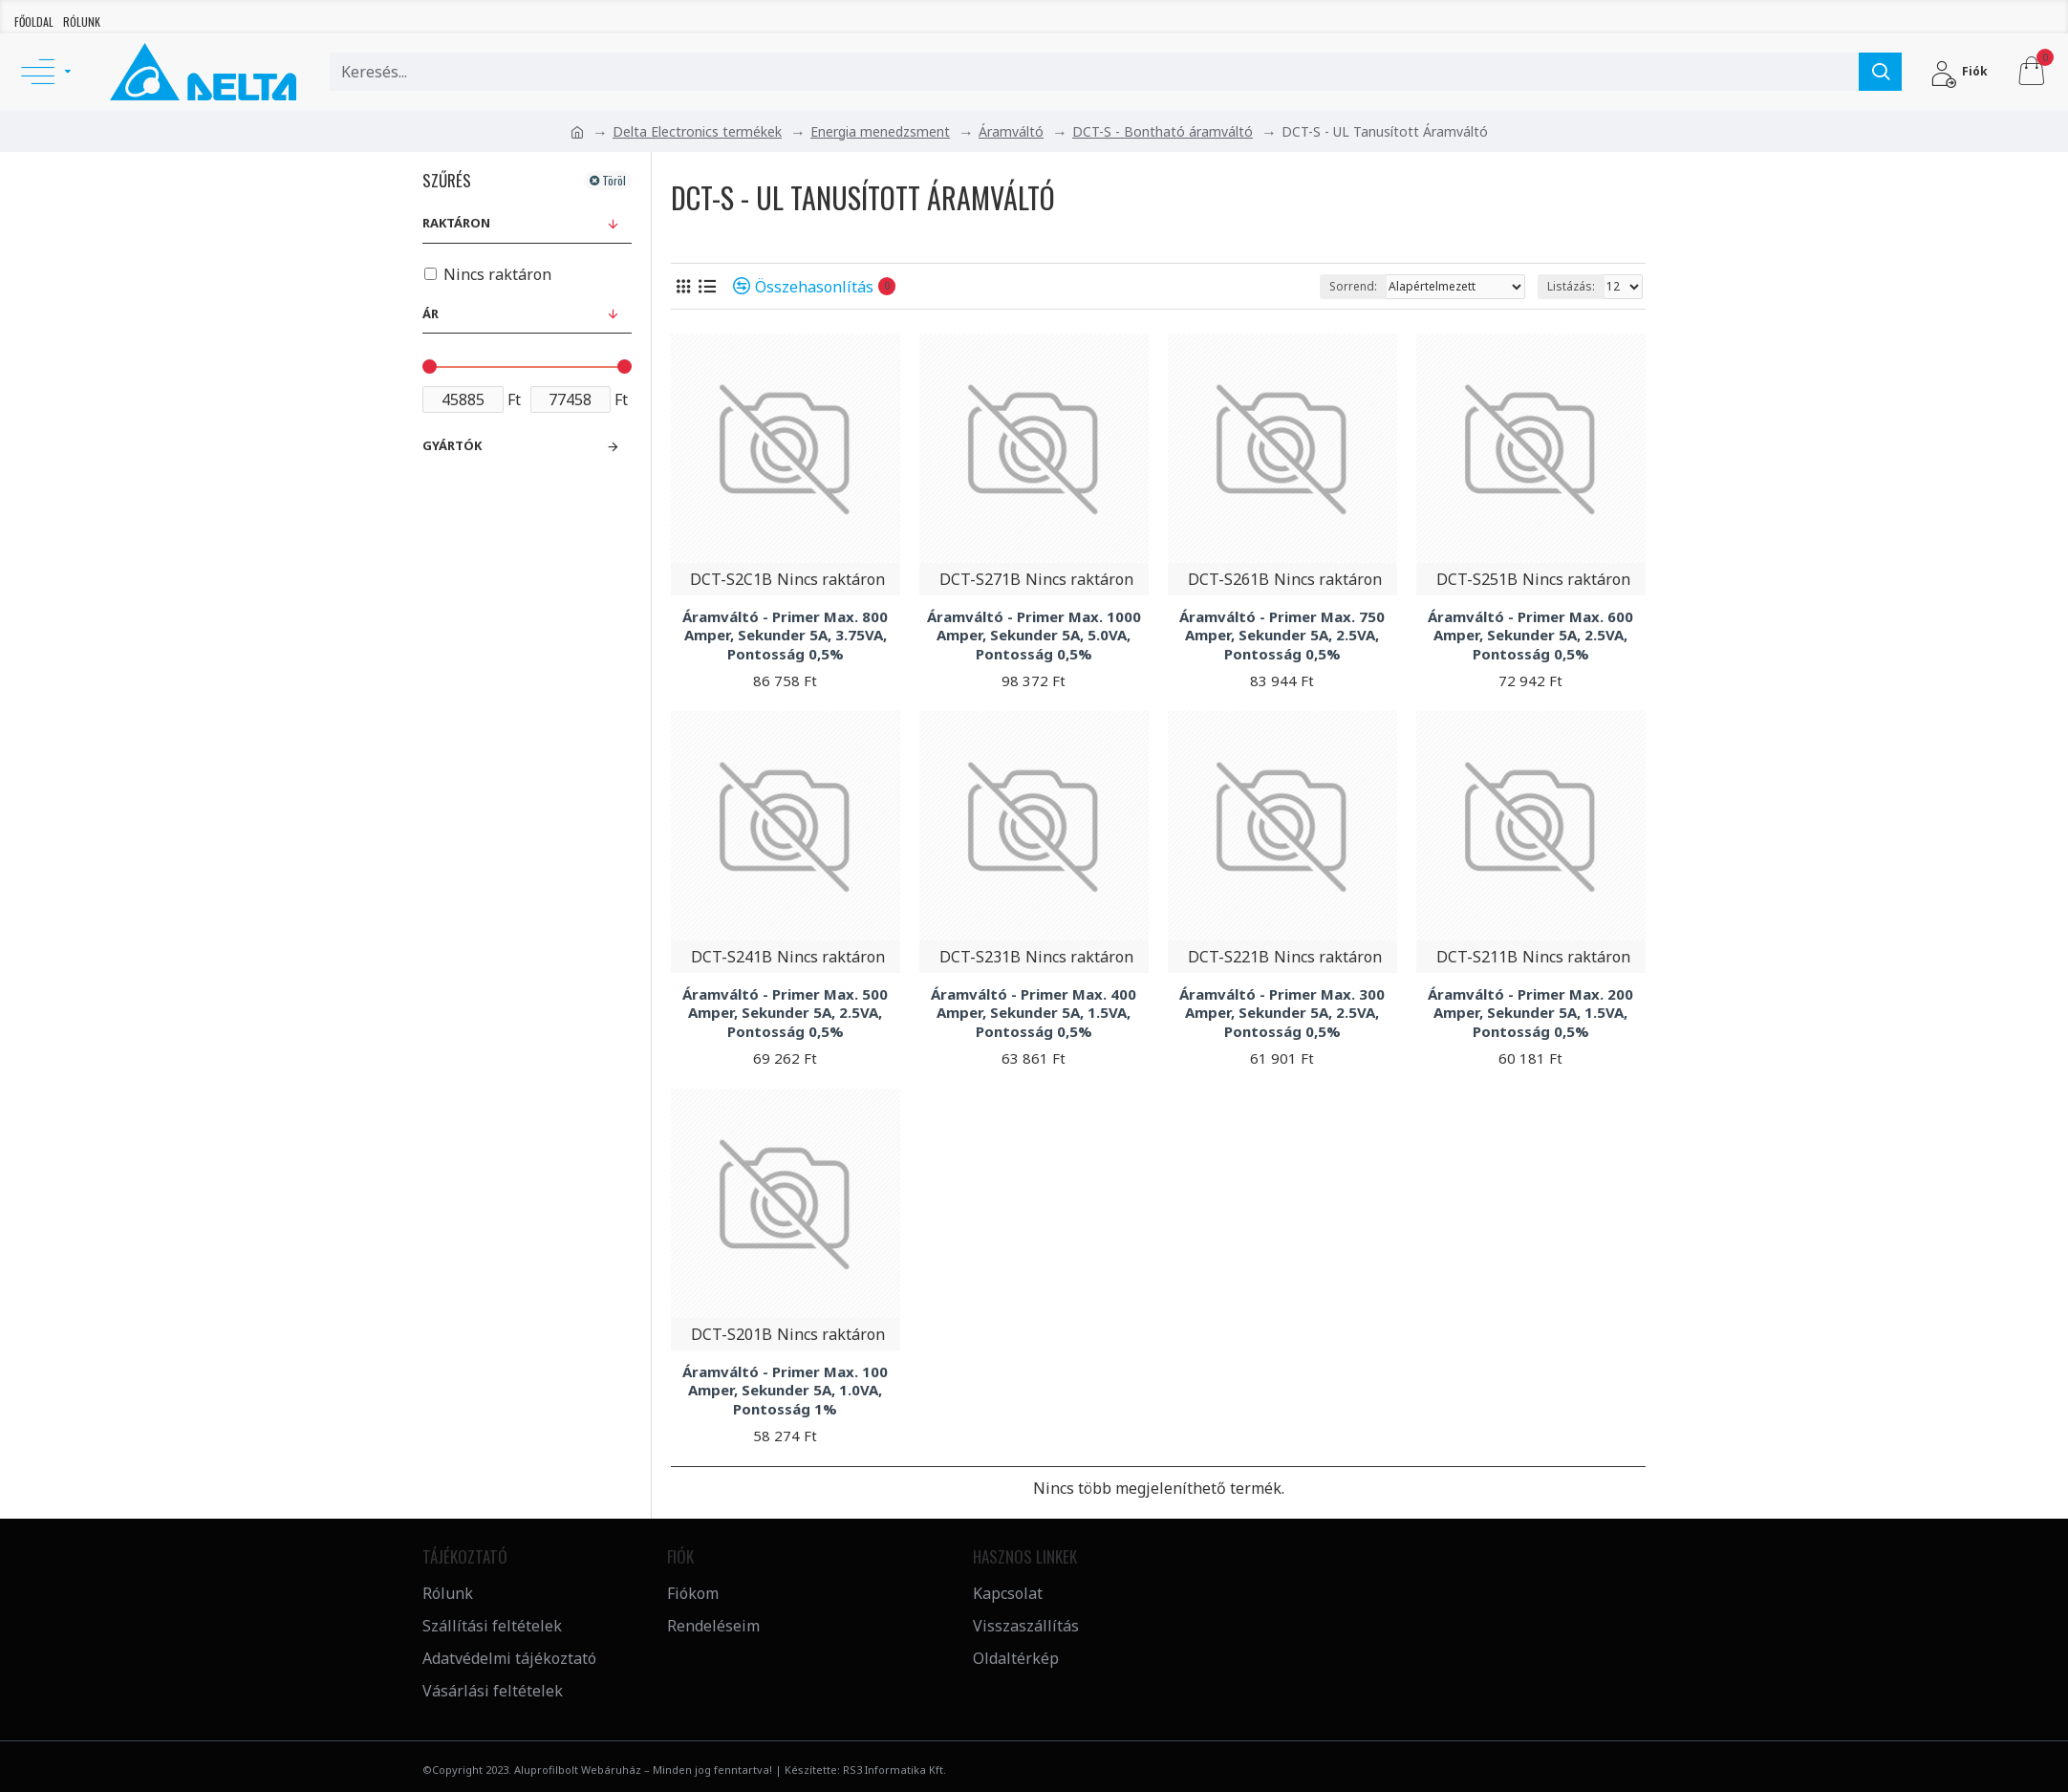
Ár (430, 313)
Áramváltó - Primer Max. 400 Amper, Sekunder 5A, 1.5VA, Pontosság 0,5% (1033, 1013)
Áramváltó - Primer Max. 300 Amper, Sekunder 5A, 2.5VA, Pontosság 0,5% (1282, 1013)
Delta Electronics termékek (697, 131)
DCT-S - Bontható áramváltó (1162, 131)
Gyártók (452, 445)
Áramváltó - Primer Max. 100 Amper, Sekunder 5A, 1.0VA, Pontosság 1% (785, 1390)
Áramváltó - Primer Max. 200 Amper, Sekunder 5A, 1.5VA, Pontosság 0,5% (1530, 1013)
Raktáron (456, 222)
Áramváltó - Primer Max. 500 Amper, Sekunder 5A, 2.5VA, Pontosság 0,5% (785, 1013)
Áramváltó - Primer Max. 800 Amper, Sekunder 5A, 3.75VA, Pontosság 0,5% (785, 635)
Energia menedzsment (880, 131)
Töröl (614, 180)
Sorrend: (1353, 286)
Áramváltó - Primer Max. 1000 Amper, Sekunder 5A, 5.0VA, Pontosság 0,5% (1034, 635)
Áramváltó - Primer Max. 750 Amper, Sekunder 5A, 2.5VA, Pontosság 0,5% (1282, 635)
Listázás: (1571, 286)
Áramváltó (1011, 131)
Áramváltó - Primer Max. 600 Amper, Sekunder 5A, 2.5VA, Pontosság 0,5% (1530, 635)
